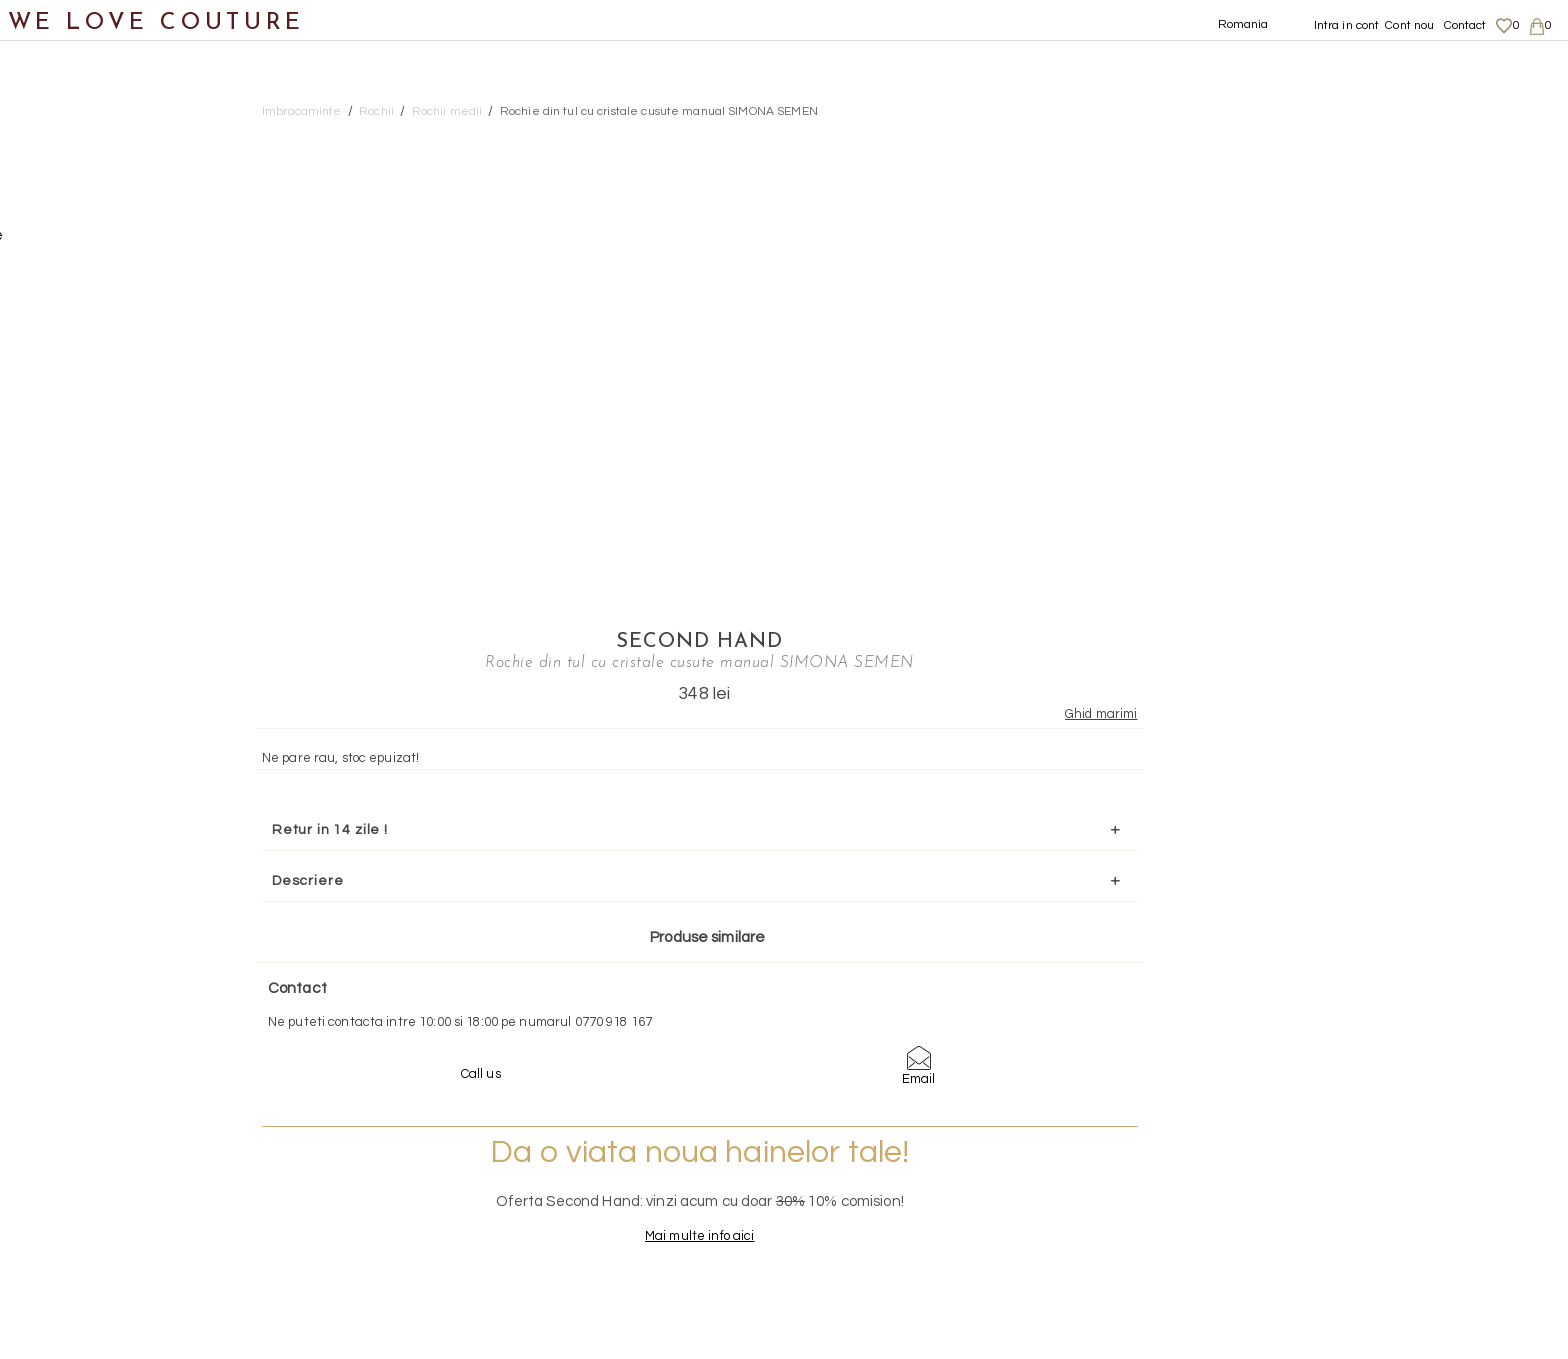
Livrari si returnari (1344, 1176)
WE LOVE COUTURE (156, 22)
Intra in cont (1347, 25)
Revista (51, 971)
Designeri (59, 826)
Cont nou (1409, 25)
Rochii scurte (112, 486)
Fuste (63, 195)
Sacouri (70, 535)
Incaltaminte (71, 632)
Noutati (50, 98)
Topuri (65, 583)
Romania (1243, 24)
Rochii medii (108, 438)
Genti (43, 680)
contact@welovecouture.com (1348, 1020)
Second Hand (73, 777)
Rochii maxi (105, 389)
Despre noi (1321, 1156)
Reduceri (56, 923)
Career (1310, 1254)
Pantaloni (79, 292)
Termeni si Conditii (1343, 1234)
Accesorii (57, 729)
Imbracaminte (75, 147)
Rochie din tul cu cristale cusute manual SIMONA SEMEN (659, 111)
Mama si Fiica (73, 874)
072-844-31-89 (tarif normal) (909, 1020)
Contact (1465, 25)
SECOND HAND (1293, 137)
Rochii (65, 341)
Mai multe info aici (1293, 814)
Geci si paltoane (104, 244)
